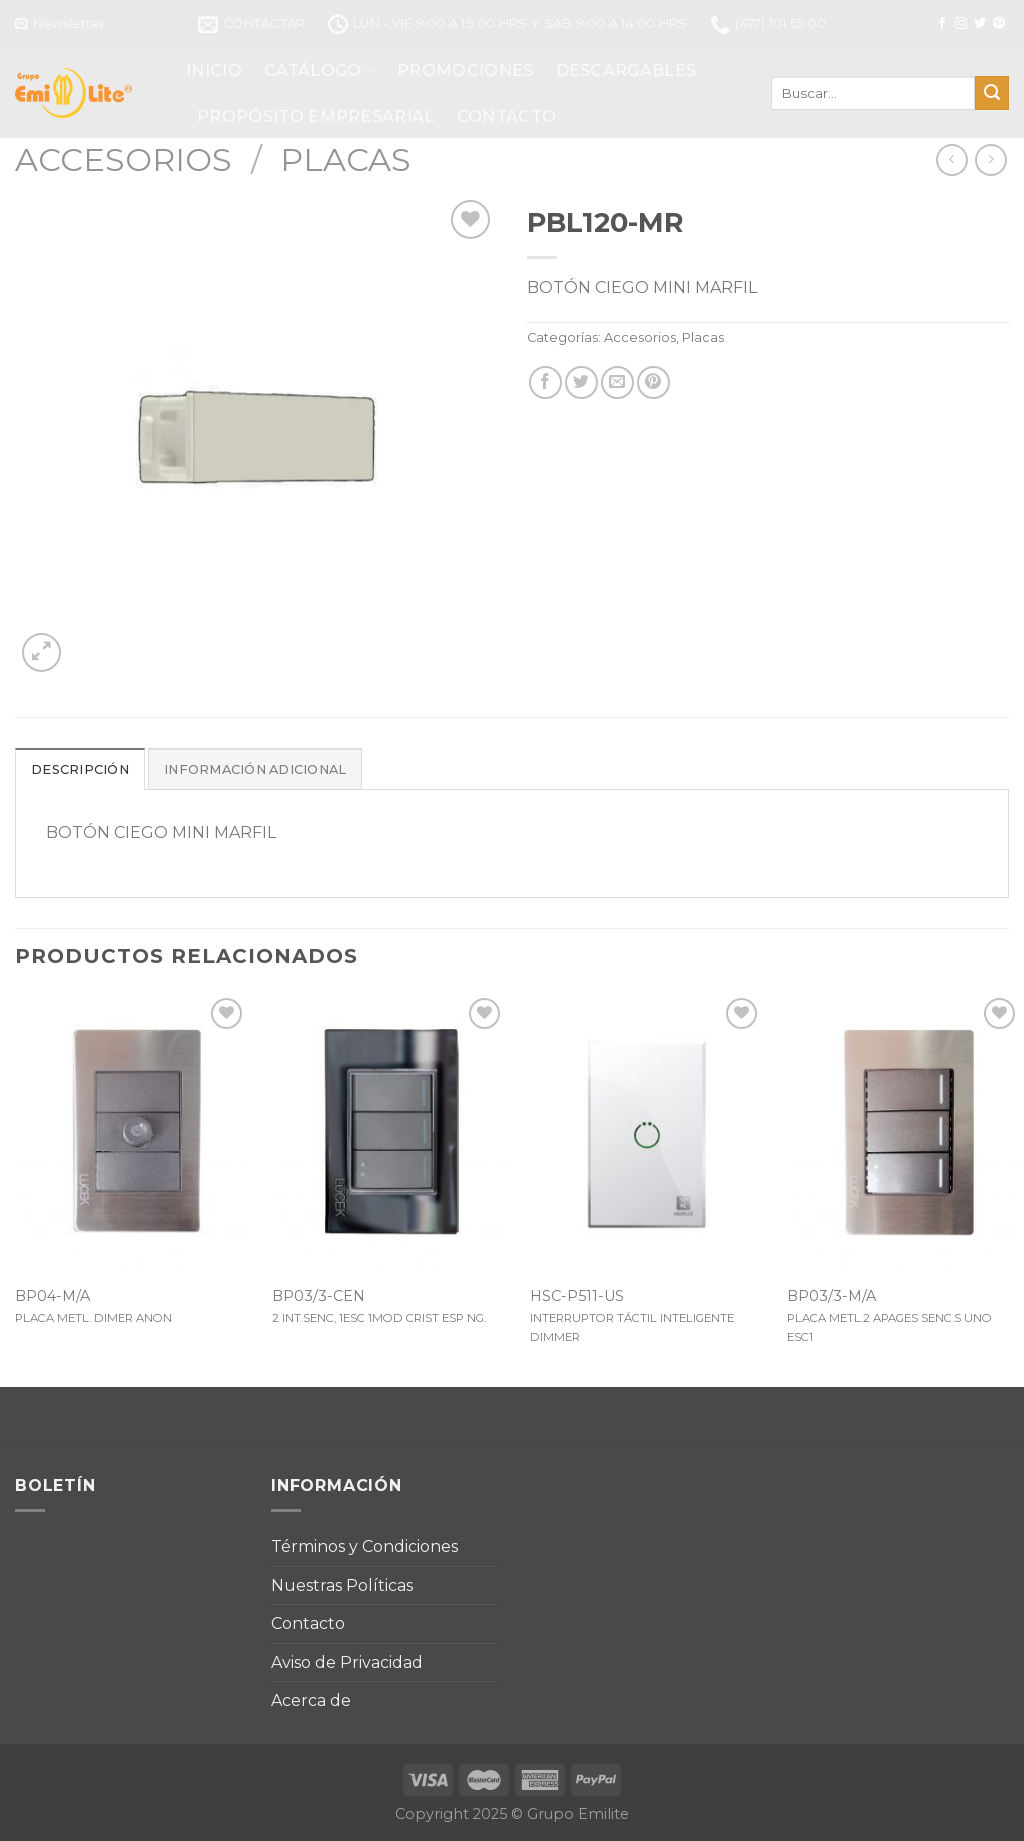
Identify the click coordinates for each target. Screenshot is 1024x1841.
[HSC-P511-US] (647, 1133)
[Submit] (992, 93)
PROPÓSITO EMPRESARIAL (316, 116)
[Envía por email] (617, 382)
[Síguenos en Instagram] (961, 24)
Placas (345, 159)
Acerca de (311, 1700)
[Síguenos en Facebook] (942, 24)
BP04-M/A (52, 1296)
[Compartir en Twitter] (581, 382)
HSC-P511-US (577, 1296)
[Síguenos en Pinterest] (999, 24)
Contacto (308, 1623)
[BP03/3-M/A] (904, 1133)
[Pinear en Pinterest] (653, 382)
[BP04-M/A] (132, 1133)
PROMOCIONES (465, 70)
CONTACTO (507, 116)
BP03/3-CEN (318, 1296)
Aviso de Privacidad (347, 1662)
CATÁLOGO (319, 70)
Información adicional (255, 769)
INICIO (214, 70)
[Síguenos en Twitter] (980, 24)
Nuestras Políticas (342, 1585)
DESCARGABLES (626, 70)
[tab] (80, 769)
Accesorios (123, 159)
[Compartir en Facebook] (545, 382)
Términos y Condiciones (364, 1546)
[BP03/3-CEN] (389, 1133)
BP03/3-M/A (831, 1296)
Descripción (80, 769)
